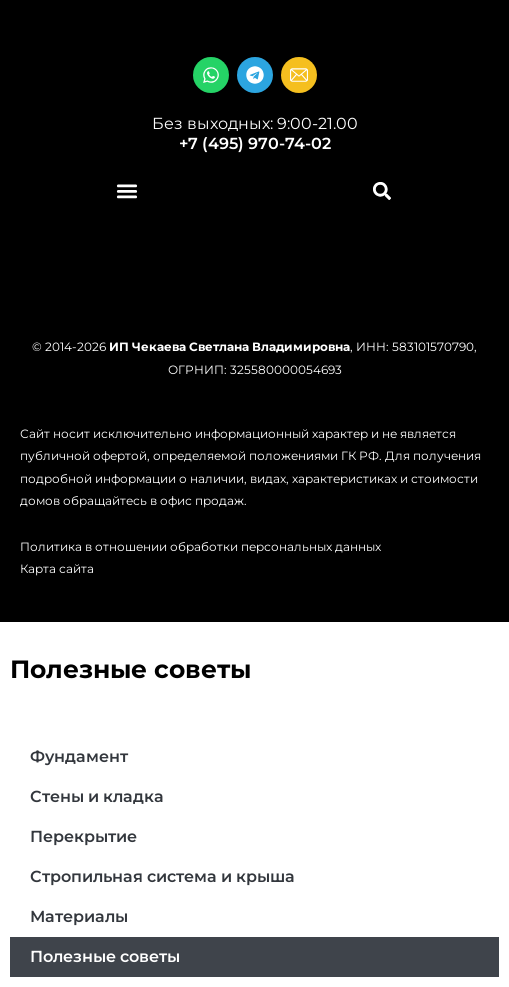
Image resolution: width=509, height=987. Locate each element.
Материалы (79, 916)
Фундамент (79, 756)
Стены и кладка (97, 796)
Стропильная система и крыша (162, 876)
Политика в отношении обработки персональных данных (200, 546)
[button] (127, 191)
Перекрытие (83, 836)
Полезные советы (105, 956)
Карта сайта (57, 568)
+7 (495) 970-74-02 (255, 143)
